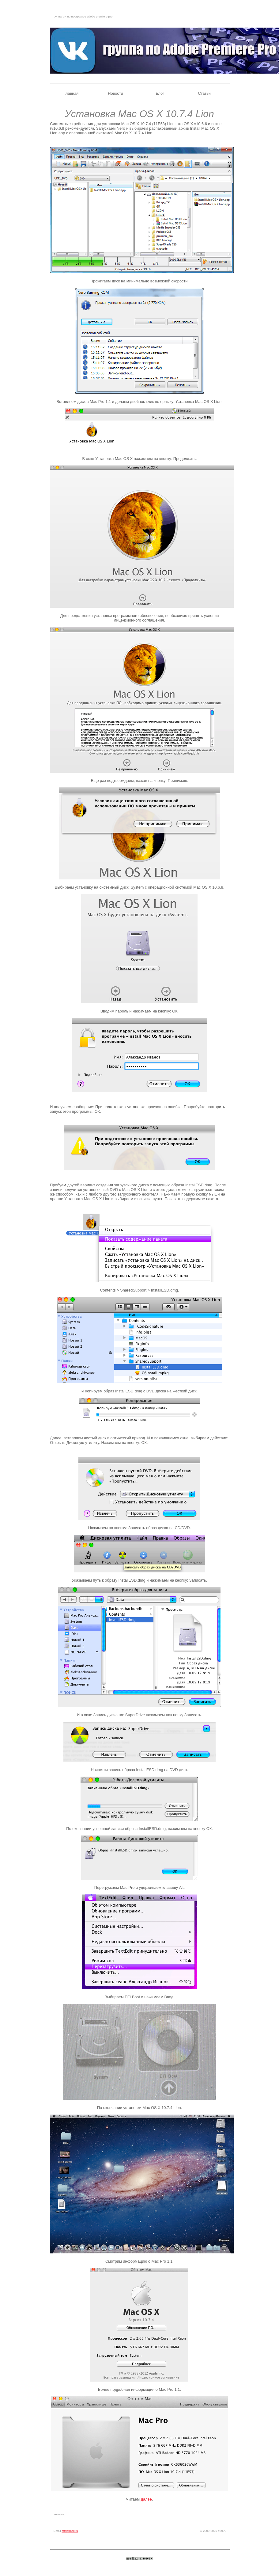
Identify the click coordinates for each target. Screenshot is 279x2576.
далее (146, 2499)
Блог (160, 93)
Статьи (204, 93)
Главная (71, 93)
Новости (115, 93)
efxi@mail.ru (70, 2530)
